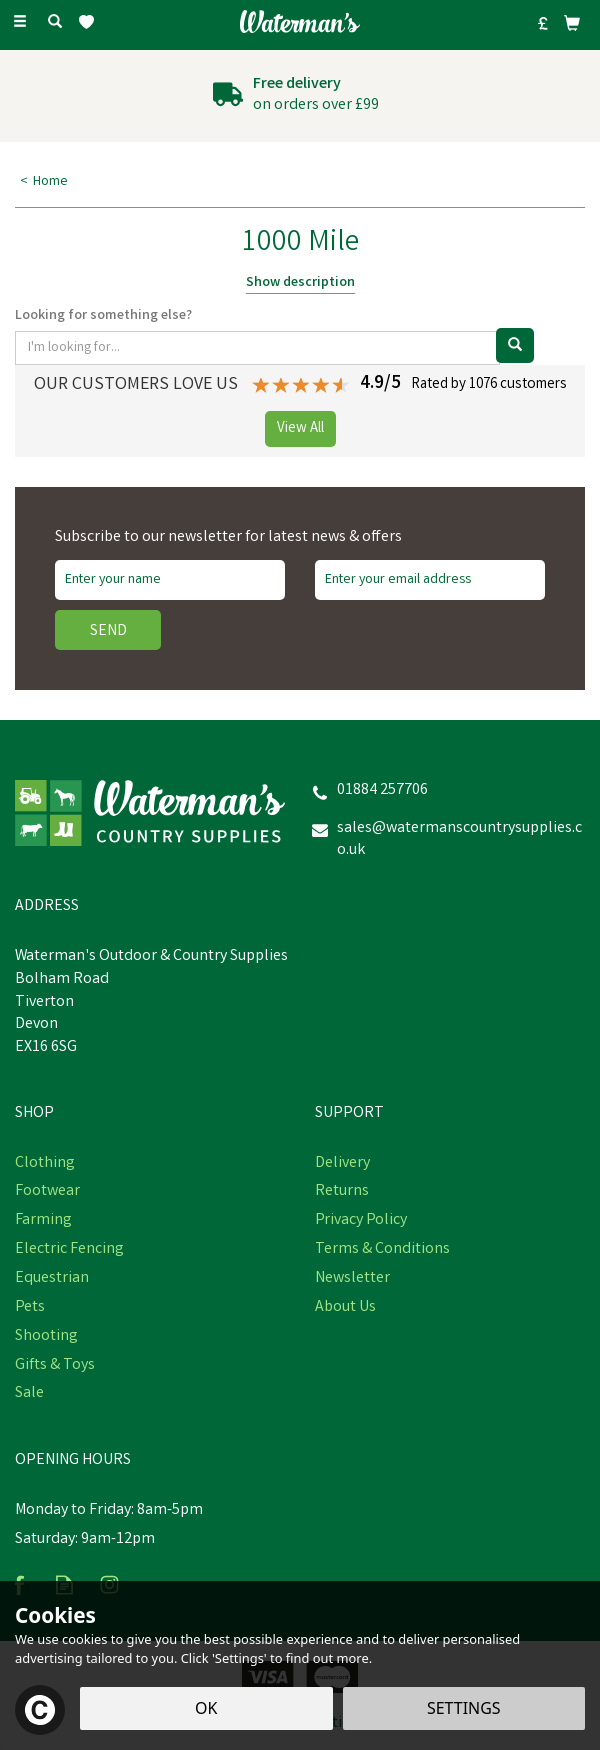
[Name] (170, 580)
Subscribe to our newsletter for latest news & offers (228, 538)
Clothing (45, 1164)
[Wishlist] (90, 22)
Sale (29, 1394)
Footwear (47, 1192)
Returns (342, 1192)
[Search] (55, 23)
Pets (30, 1308)
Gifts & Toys (55, 1366)
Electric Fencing (69, 1250)
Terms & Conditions (382, 1250)
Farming (43, 1221)
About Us (345, 1308)
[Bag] (572, 23)
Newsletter (352, 1279)
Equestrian (52, 1279)
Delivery (342, 1164)
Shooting (46, 1337)
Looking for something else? (103, 316)
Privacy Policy (361, 1221)
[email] (430, 580)
